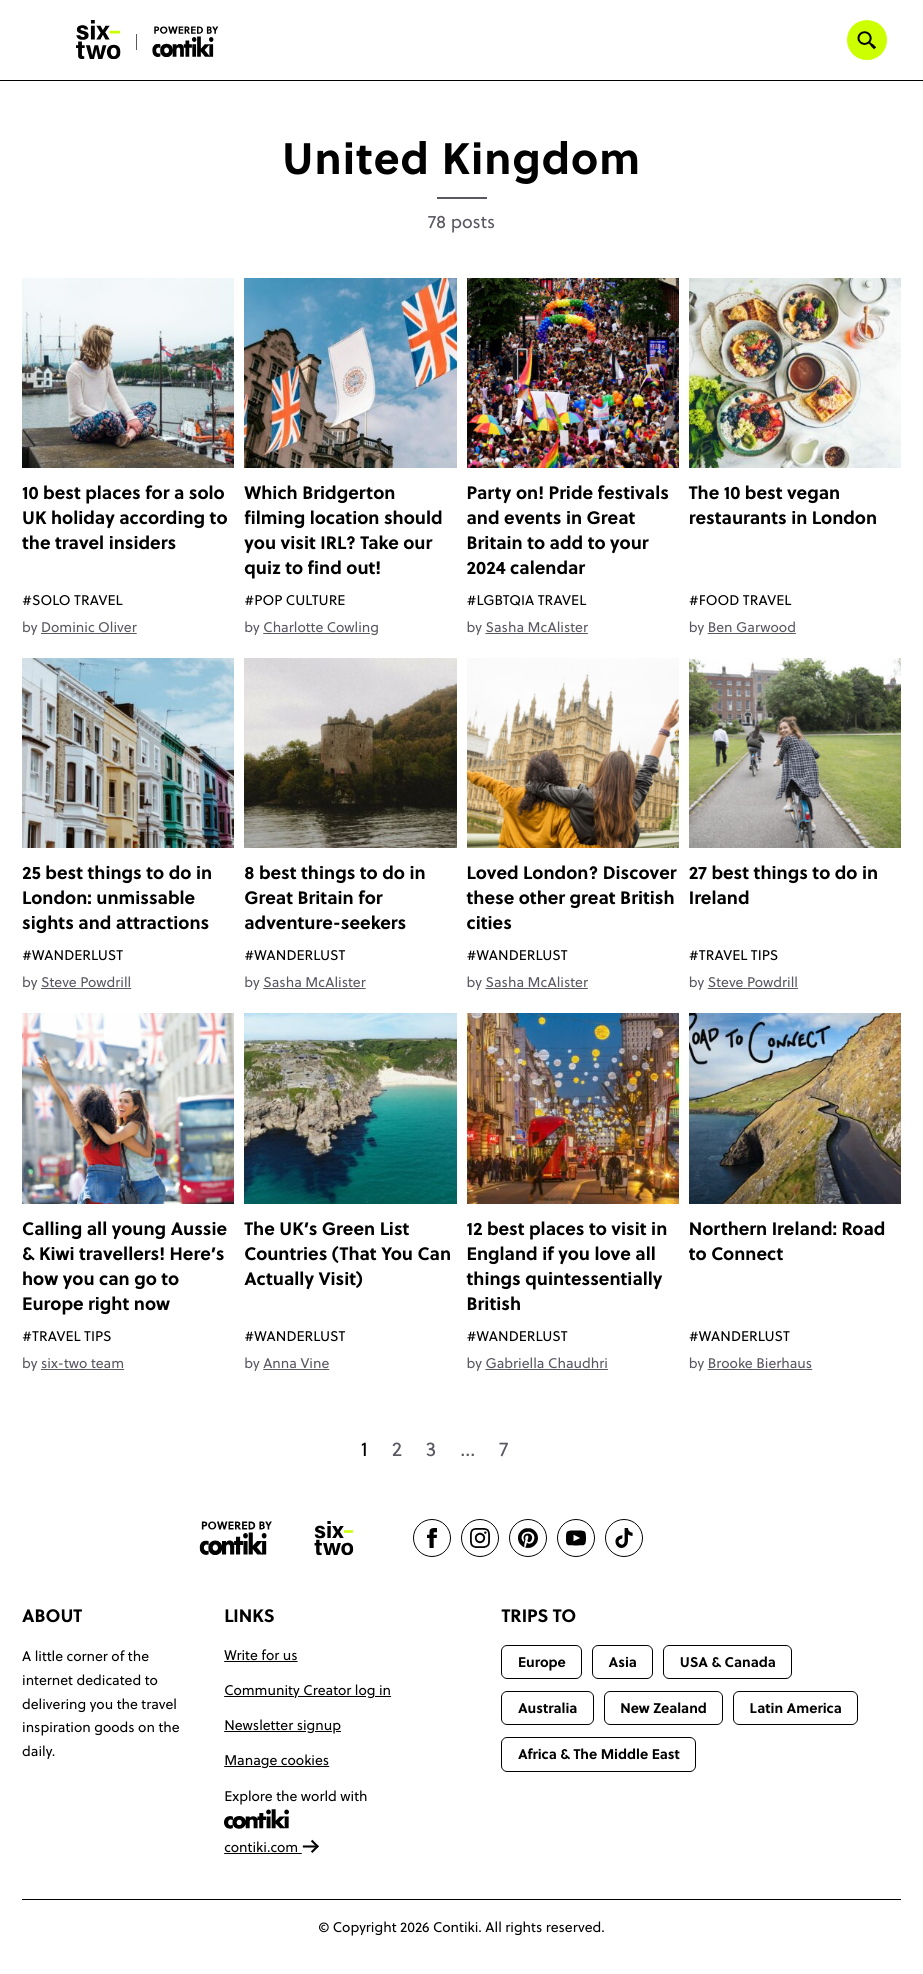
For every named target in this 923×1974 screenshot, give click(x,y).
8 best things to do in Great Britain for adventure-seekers (334, 897)
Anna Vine (296, 1363)
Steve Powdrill (86, 982)
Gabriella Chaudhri (546, 1363)
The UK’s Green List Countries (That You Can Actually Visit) (347, 1253)
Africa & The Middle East (599, 1754)
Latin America (796, 1708)
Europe (542, 1662)
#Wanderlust (72, 955)
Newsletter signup (282, 1725)
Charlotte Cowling (321, 627)
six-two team (82, 1363)
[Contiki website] (236, 1538)
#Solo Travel (72, 600)
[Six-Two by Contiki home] (99, 40)
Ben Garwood (752, 627)
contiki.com (272, 1847)
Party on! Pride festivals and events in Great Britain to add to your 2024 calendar (568, 530)
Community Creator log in (307, 1690)
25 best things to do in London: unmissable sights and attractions (117, 897)
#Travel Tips (733, 955)
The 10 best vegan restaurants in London (783, 505)
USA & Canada (728, 1662)
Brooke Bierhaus (760, 1363)
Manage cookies (276, 1760)
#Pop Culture (294, 600)
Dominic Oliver (89, 627)
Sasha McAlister (536, 627)
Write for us (260, 1655)
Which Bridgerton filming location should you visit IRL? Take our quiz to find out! (343, 530)
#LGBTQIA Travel (527, 600)
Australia (548, 1708)
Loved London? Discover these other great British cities (572, 897)
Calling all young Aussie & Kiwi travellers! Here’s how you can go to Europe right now (124, 1266)
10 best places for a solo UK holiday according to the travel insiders (125, 517)
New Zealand (663, 1708)
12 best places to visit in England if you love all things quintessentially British (567, 1266)
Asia (623, 1662)
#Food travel (740, 600)
